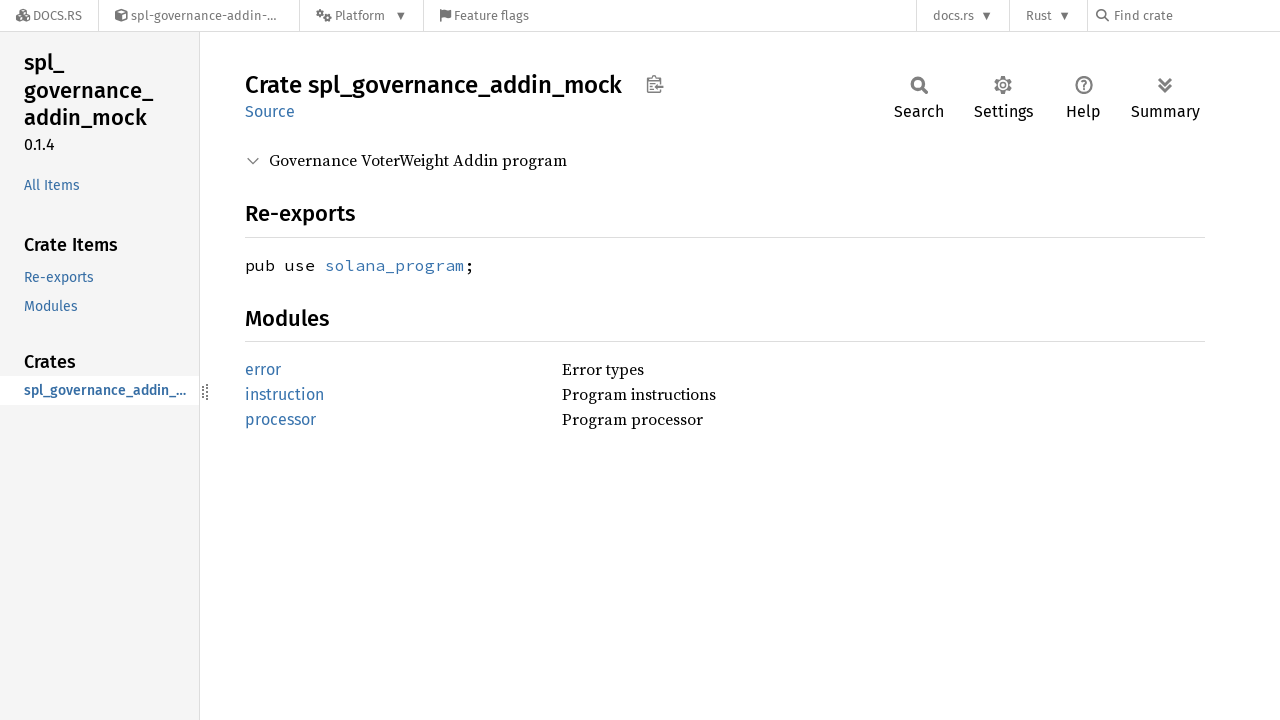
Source (270, 111)
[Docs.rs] (49, 15)
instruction (284, 394)
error (263, 369)
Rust (1039, 15)
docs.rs (953, 15)
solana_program (395, 265)
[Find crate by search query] (1196, 15)
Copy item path (654, 84)
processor (280, 419)
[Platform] (361, 15)
